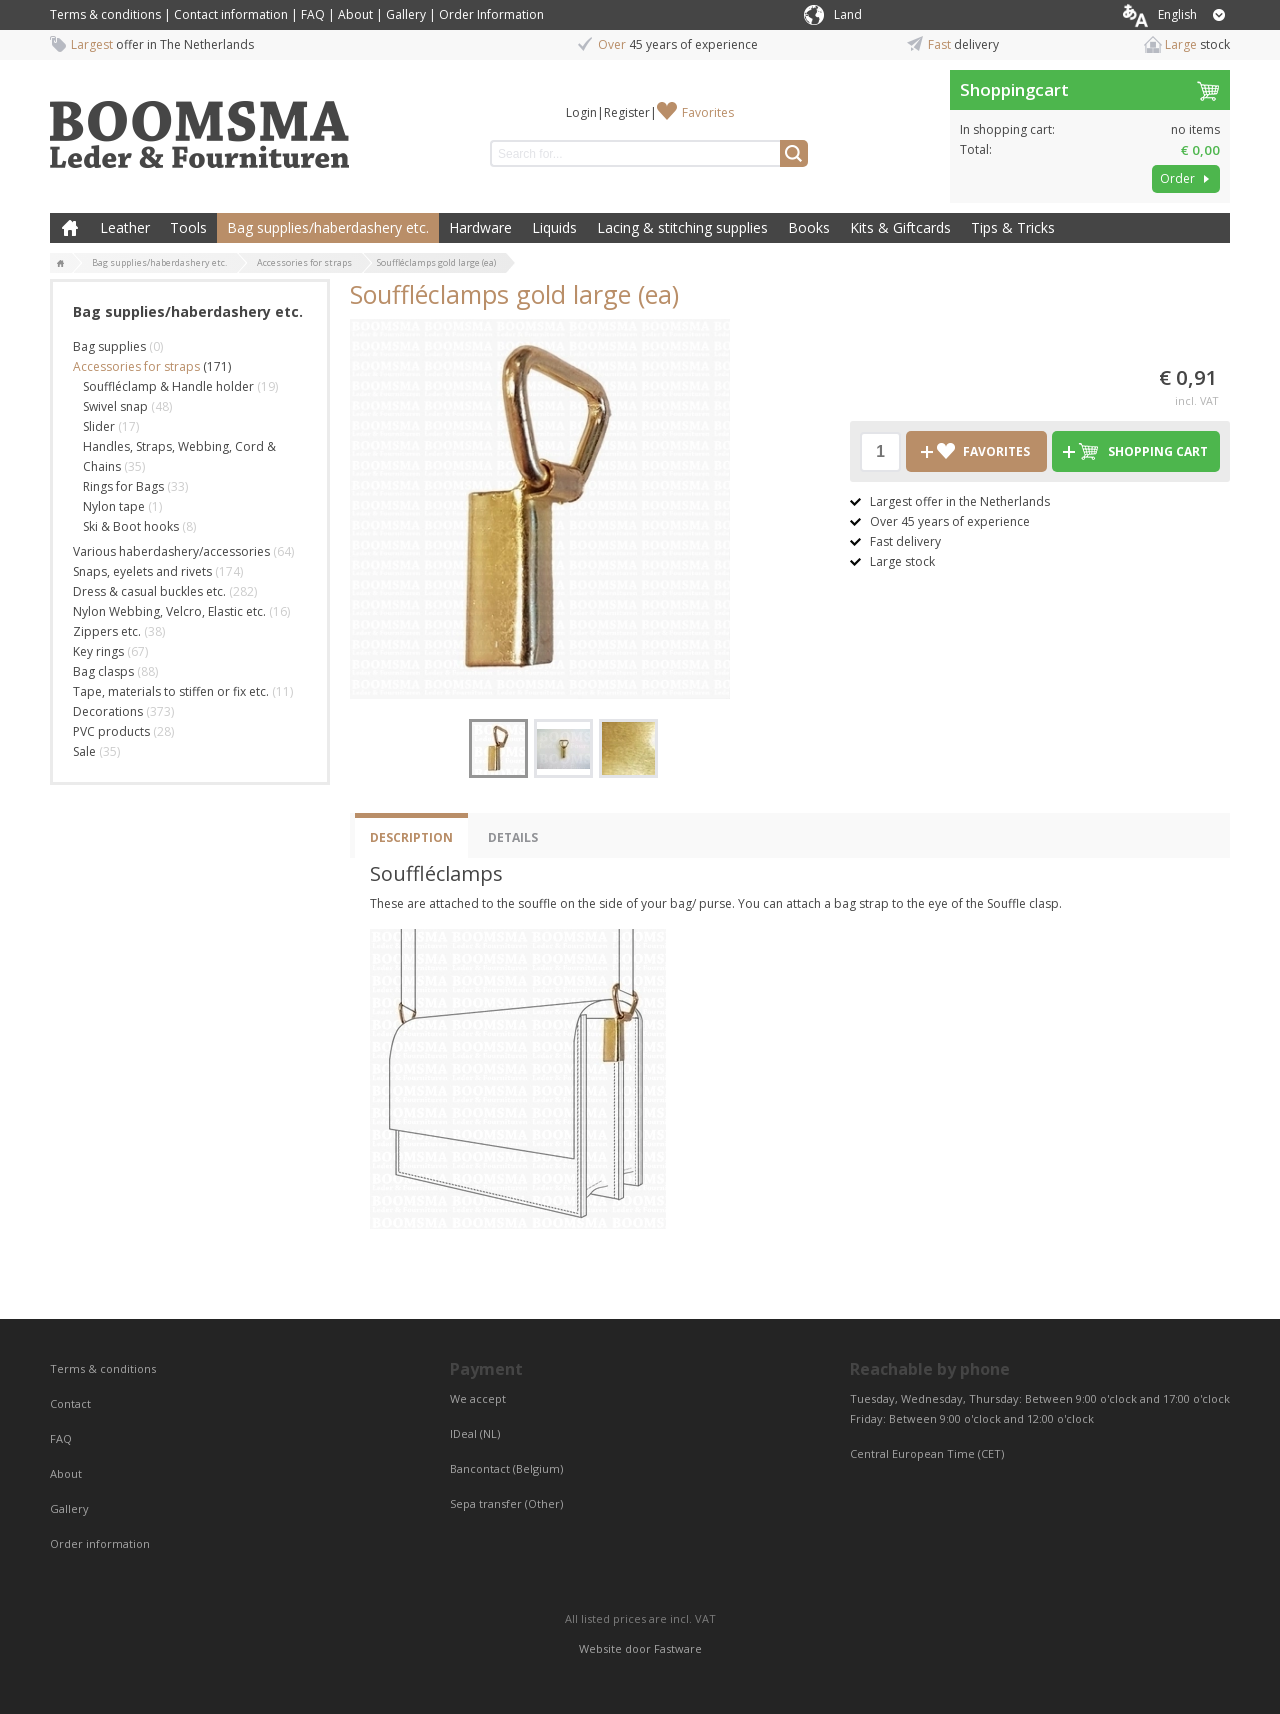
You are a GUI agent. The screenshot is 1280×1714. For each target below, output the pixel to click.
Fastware (678, 1648)
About (355, 14)
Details (513, 837)
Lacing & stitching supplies (682, 227)
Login (581, 112)
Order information (100, 1543)
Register (627, 112)
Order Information (491, 14)
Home (70, 228)
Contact (72, 1403)
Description (411, 837)
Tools (188, 227)
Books (809, 227)
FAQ (313, 14)
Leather (125, 227)
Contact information (231, 14)
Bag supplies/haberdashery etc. (328, 227)
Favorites (708, 112)
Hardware (480, 227)
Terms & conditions (105, 14)
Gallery (406, 14)
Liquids (554, 227)
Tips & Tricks (1013, 227)
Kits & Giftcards (900, 227)
